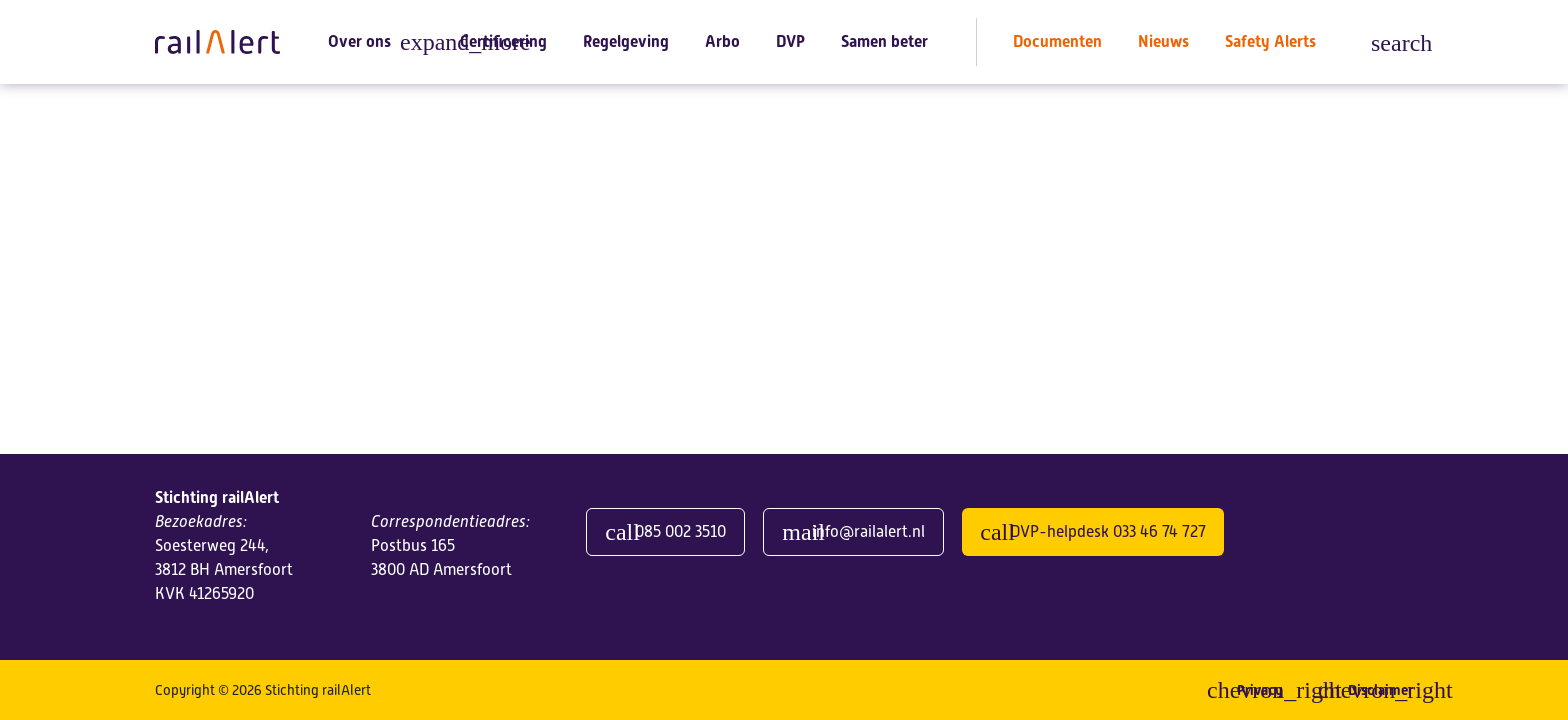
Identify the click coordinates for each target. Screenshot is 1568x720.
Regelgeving (626, 41)
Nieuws (1163, 41)
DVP (790, 41)
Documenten (1057, 41)
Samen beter (884, 41)
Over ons (359, 41)
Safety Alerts (1270, 41)
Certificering (503, 41)
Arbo (722, 41)
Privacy (1259, 690)
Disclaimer (1380, 690)
